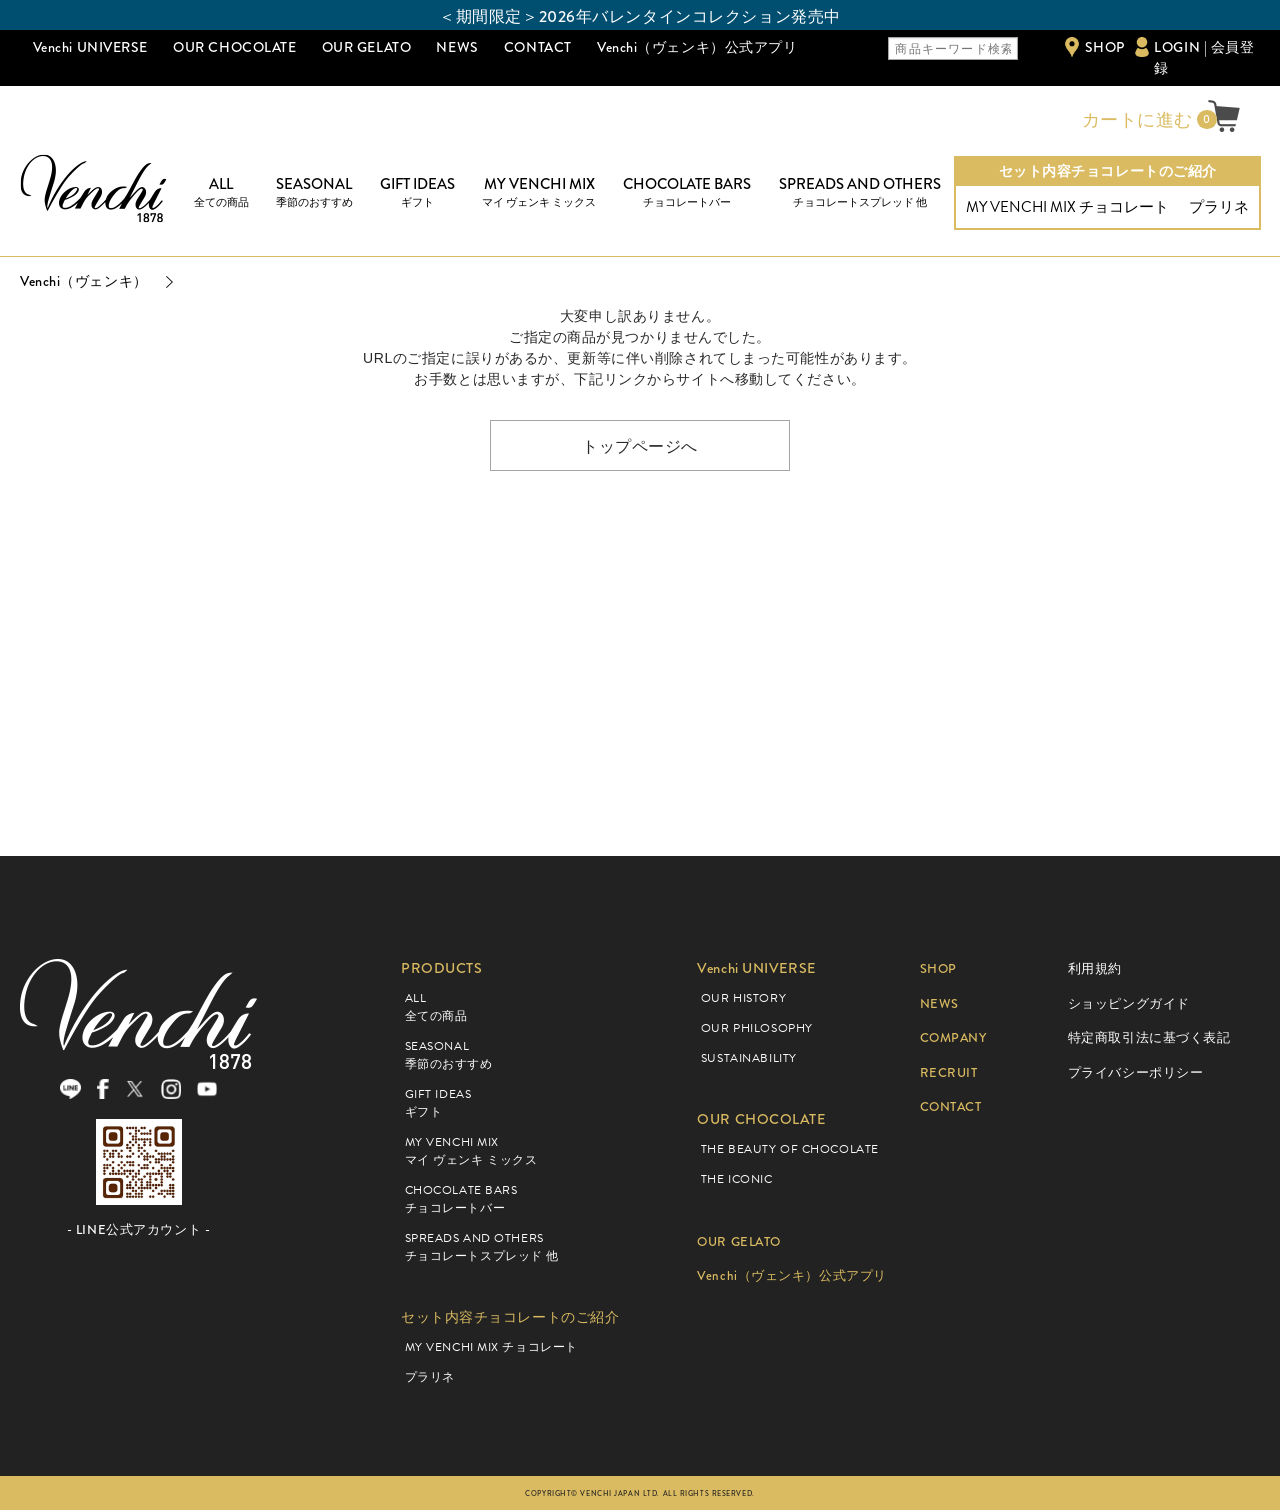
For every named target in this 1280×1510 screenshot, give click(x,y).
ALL (221, 192)
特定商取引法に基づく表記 (1149, 1037)
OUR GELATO (367, 47)
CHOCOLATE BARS (687, 192)
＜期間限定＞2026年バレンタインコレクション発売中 (640, 16)
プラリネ (1219, 207)
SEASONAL (314, 192)
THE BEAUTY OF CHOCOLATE (790, 1149)
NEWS (457, 47)
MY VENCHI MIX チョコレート (1067, 207)
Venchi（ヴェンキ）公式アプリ (697, 47)
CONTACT (538, 47)
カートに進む (1135, 120)
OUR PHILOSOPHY (757, 1028)
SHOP (1105, 47)
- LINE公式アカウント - (138, 1240)
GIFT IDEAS (417, 192)
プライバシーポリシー (1136, 1072)
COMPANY (958, 1037)
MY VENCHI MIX (539, 192)
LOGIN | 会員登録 (1204, 57)
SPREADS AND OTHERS (860, 192)
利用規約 (1095, 968)
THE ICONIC (737, 1179)
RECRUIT (951, 1072)
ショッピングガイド (1129, 1003)
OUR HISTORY (743, 998)
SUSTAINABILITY (749, 1058)
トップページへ (640, 445)
